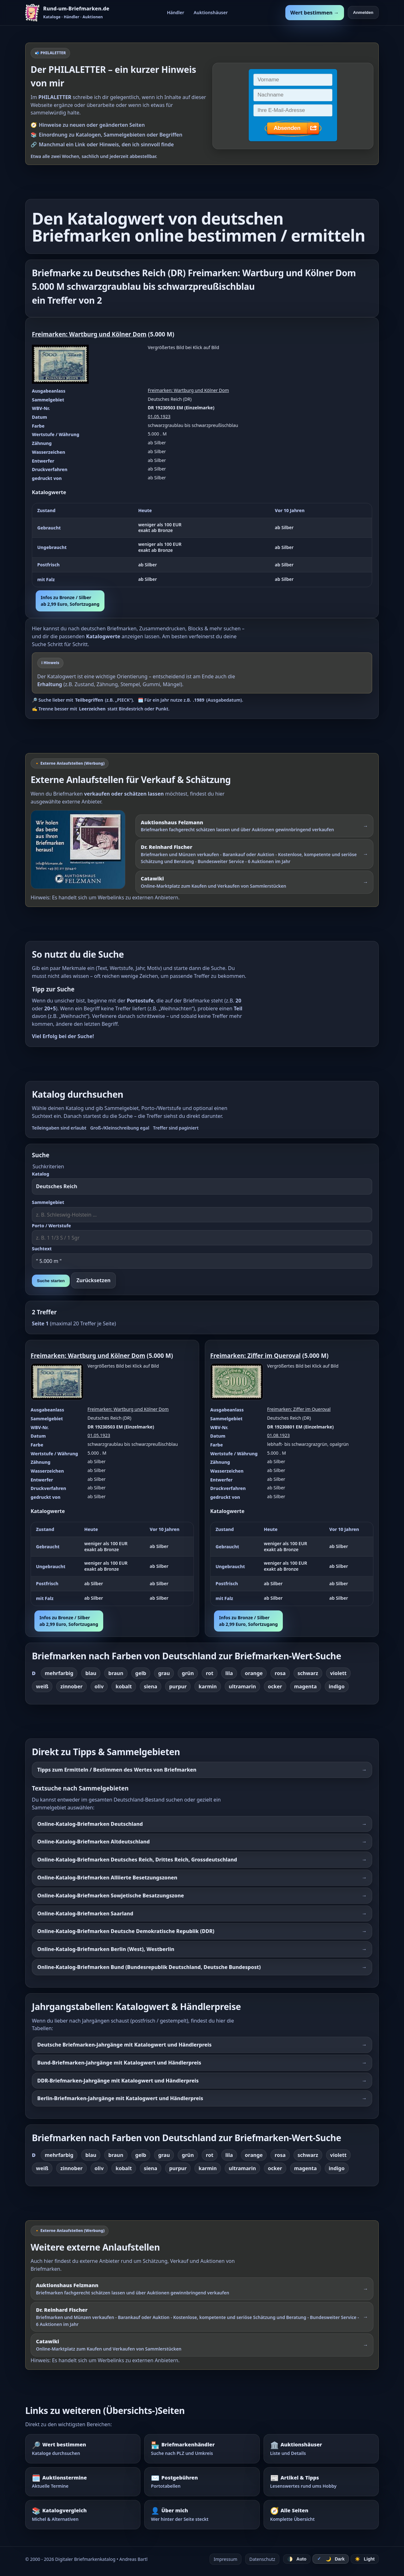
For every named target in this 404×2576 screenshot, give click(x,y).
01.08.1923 (278, 1435)
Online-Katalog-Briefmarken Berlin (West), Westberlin (105, 1949)
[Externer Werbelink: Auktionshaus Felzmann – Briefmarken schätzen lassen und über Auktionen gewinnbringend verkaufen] (254, 826)
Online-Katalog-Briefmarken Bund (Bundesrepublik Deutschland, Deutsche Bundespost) (149, 1967)
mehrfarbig (59, 1673)
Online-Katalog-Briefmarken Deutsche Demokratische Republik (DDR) (125, 1931)
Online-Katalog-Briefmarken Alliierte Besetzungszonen (107, 1877)
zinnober (71, 1686)
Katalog (40, 1174)
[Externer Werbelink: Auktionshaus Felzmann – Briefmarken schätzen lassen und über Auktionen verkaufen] (81, 849)
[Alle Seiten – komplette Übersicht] (321, 2514)
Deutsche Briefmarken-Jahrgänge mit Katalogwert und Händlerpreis (124, 2044)
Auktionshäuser (211, 12)
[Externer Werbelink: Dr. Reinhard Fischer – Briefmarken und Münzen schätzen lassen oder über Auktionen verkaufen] (254, 854)
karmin (208, 1686)
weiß (42, 1686)
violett (338, 1673)
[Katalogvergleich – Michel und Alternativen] (82, 2514)
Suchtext (42, 1249)
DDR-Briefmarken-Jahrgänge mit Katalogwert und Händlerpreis (118, 2080)
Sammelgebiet (48, 1202)
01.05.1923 (159, 416)
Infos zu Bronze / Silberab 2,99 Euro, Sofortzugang (70, 600)
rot (209, 1673)
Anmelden (363, 12)
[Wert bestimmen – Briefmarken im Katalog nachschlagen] (82, 2448)
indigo (337, 1686)
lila (229, 1673)
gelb (140, 1673)
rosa (280, 1673)
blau (90, 1673)
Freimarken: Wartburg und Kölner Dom (89, 334)
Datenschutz (262, 2559)
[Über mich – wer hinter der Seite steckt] (201, 2514)
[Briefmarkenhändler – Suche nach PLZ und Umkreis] (201, 2448)
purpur (178, 1686)
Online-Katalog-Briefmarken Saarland (85, 1913)
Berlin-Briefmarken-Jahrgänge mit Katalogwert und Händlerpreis (120, 2098)
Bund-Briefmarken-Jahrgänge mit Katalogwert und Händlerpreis (119, 2062)
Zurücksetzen (93, 1280)
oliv (99, 1686)
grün (188, 1673)
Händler (175, 12)
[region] (202, 545)
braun (115, 1673)
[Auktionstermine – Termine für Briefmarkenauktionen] (82, 2481)
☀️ (365, 2558)
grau (164, 1673)
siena (150, 1686)
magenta (305, 1686)
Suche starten (51, 1280)
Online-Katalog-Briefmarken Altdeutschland (93, 1841)
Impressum (225, 2559)
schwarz (308, 1673)
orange (254, 1673)
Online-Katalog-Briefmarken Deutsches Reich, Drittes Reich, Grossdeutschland (137, 1859)
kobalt (124, 1686)
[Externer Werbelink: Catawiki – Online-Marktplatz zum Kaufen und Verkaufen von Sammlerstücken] (254, 882)
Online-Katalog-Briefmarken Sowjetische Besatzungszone (110, 1895)
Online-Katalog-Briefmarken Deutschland (90, 1823)
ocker (275, 1686)
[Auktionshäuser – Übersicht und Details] (321, 2448)
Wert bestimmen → (314, 12)
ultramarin (242, 1686)
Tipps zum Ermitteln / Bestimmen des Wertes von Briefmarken (116, 1769)
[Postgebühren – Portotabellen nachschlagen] (201, 2481)
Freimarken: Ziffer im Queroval (255, 1355)
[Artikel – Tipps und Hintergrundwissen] (321, 2481)
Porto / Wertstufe (51, 1226)
